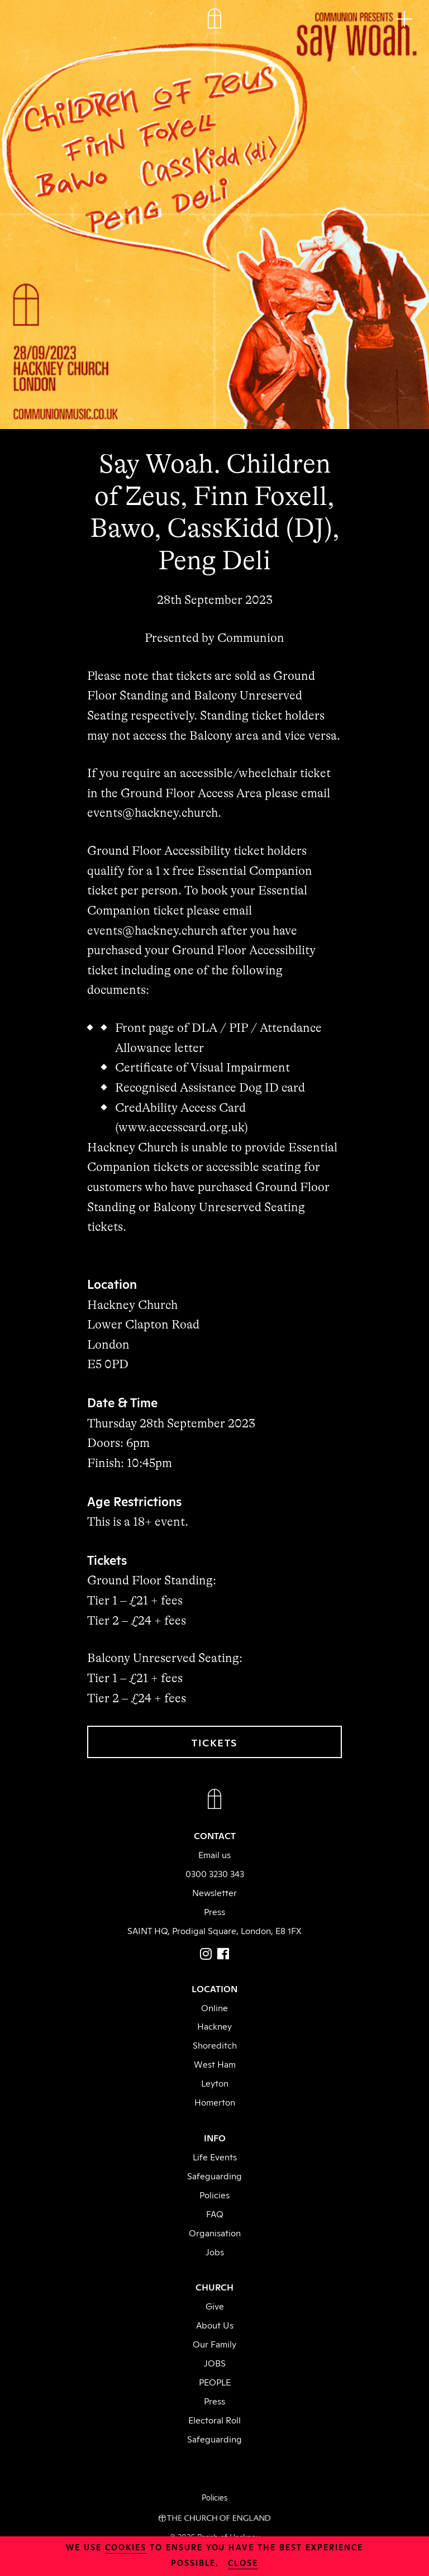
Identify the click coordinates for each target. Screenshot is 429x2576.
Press (214, 1911)
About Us (214, 2324)
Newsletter (214, 1892)
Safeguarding (214, 2175)
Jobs (215, 2251)
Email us (214, 1854)
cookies (125, 2546)
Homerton (214, 2102)
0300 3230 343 (214, 1873)
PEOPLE (215, 2381)
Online (214, 2007)
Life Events (215, 2156)
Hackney (214, 2026)
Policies (214, 2194)
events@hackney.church (152, 813)
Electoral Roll (214, 2419)
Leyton (214, 2083)
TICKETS (214, 1742)
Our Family (214, 2343)
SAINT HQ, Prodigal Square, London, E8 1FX (214, 1930)
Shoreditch (215, 2045)
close (243, 2562)
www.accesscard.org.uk (181, 1127)
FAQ (214, 2213)
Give (215, 2305)
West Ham (215, 2064)
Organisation (215, 2232)
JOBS (215, 2362)
